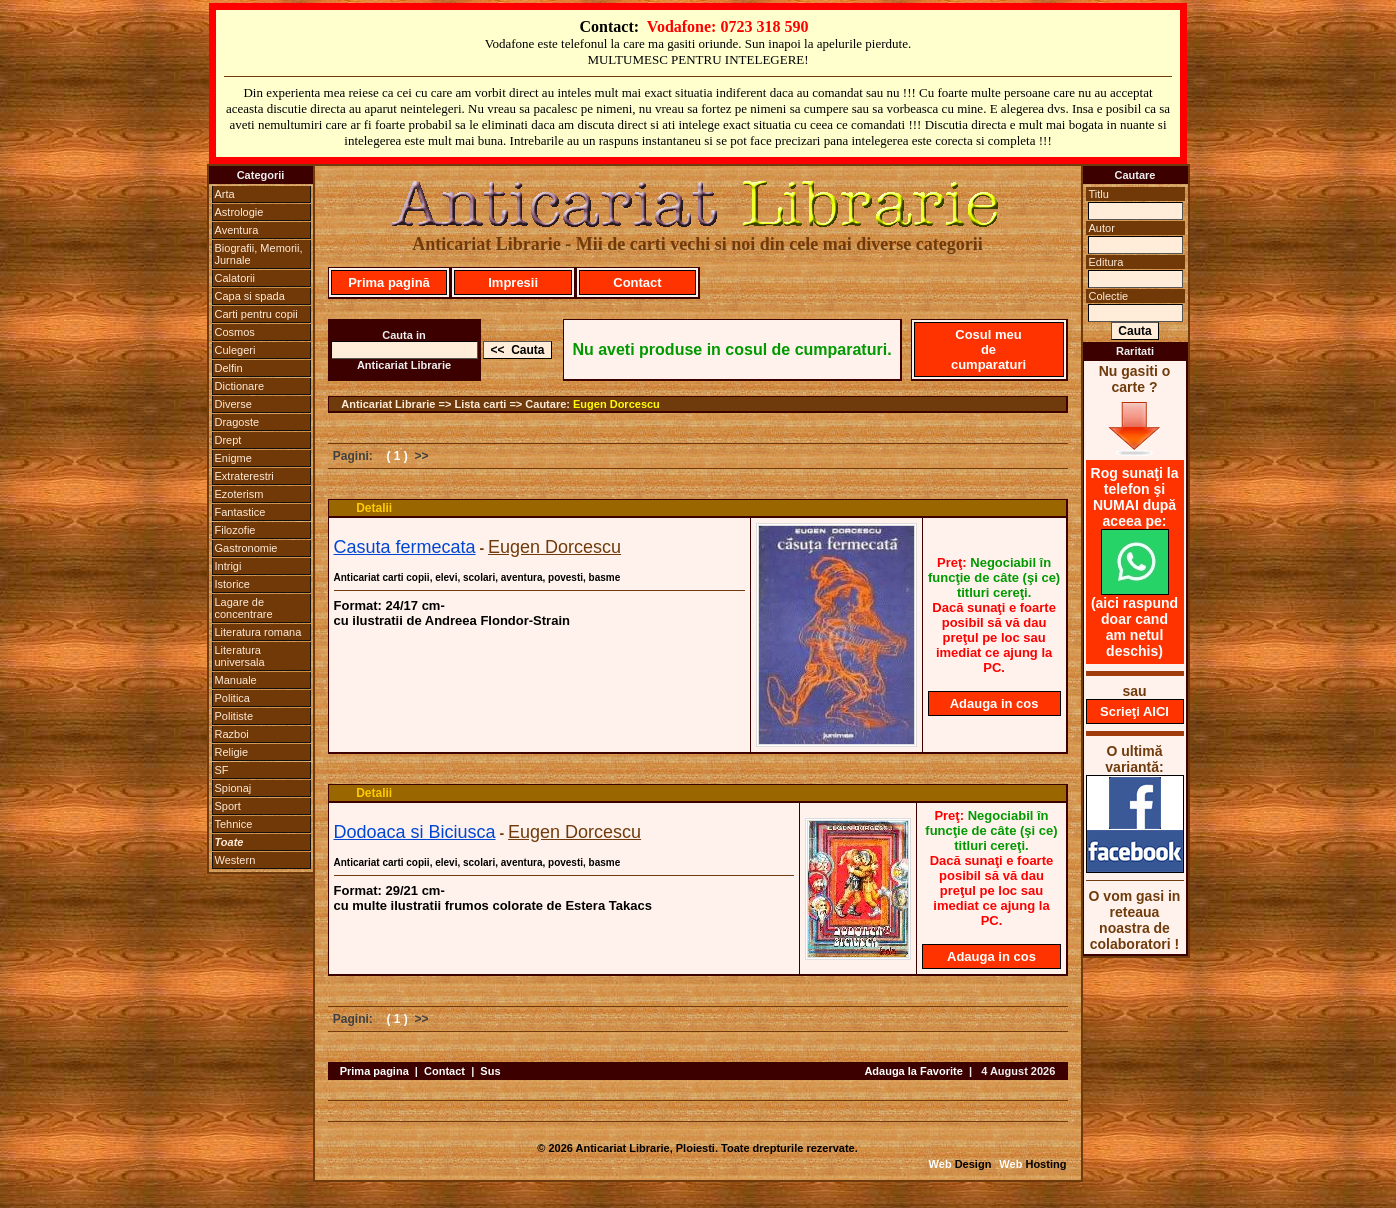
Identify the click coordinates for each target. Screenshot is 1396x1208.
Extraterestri (244, 476)
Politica (232, 698)
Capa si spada (250, 296)
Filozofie (235, 530)
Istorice (232, 584)
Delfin (229, 368)
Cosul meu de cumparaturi (988, 349)
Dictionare (240, 386)
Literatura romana (258, 632)
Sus (490, 1071)
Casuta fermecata (405, 547)
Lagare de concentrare (244, 608)
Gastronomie (246, 548)
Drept (228, 440)
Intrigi (228, 566)
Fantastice (240, 512)
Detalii (374, 508)
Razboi (232, 734)
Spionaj (233, 788)
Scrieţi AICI (1134, 711)
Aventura (237, 230)
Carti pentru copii (256, 314)
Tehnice (234, 824)
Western (235, 860)
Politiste (234, 716)
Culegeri (235, 350)
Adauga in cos (994, 703)
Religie (232, 752)
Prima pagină (389, 282)
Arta (225, 194)
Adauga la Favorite (913, 1071)
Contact (637, 282)
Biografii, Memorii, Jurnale (259, 254)
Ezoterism (239, 494)
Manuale (236, 680)
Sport (228, 806)
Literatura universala (240, 656)
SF (222, 770)
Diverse (233, 404)
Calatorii (235, 278)
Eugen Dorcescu (616, 404)
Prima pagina (374, 1071)
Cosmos (235, 332)
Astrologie (239, 212)
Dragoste (237, 422)
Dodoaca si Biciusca (415, 832)
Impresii (513, 282)
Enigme (233, 458)
